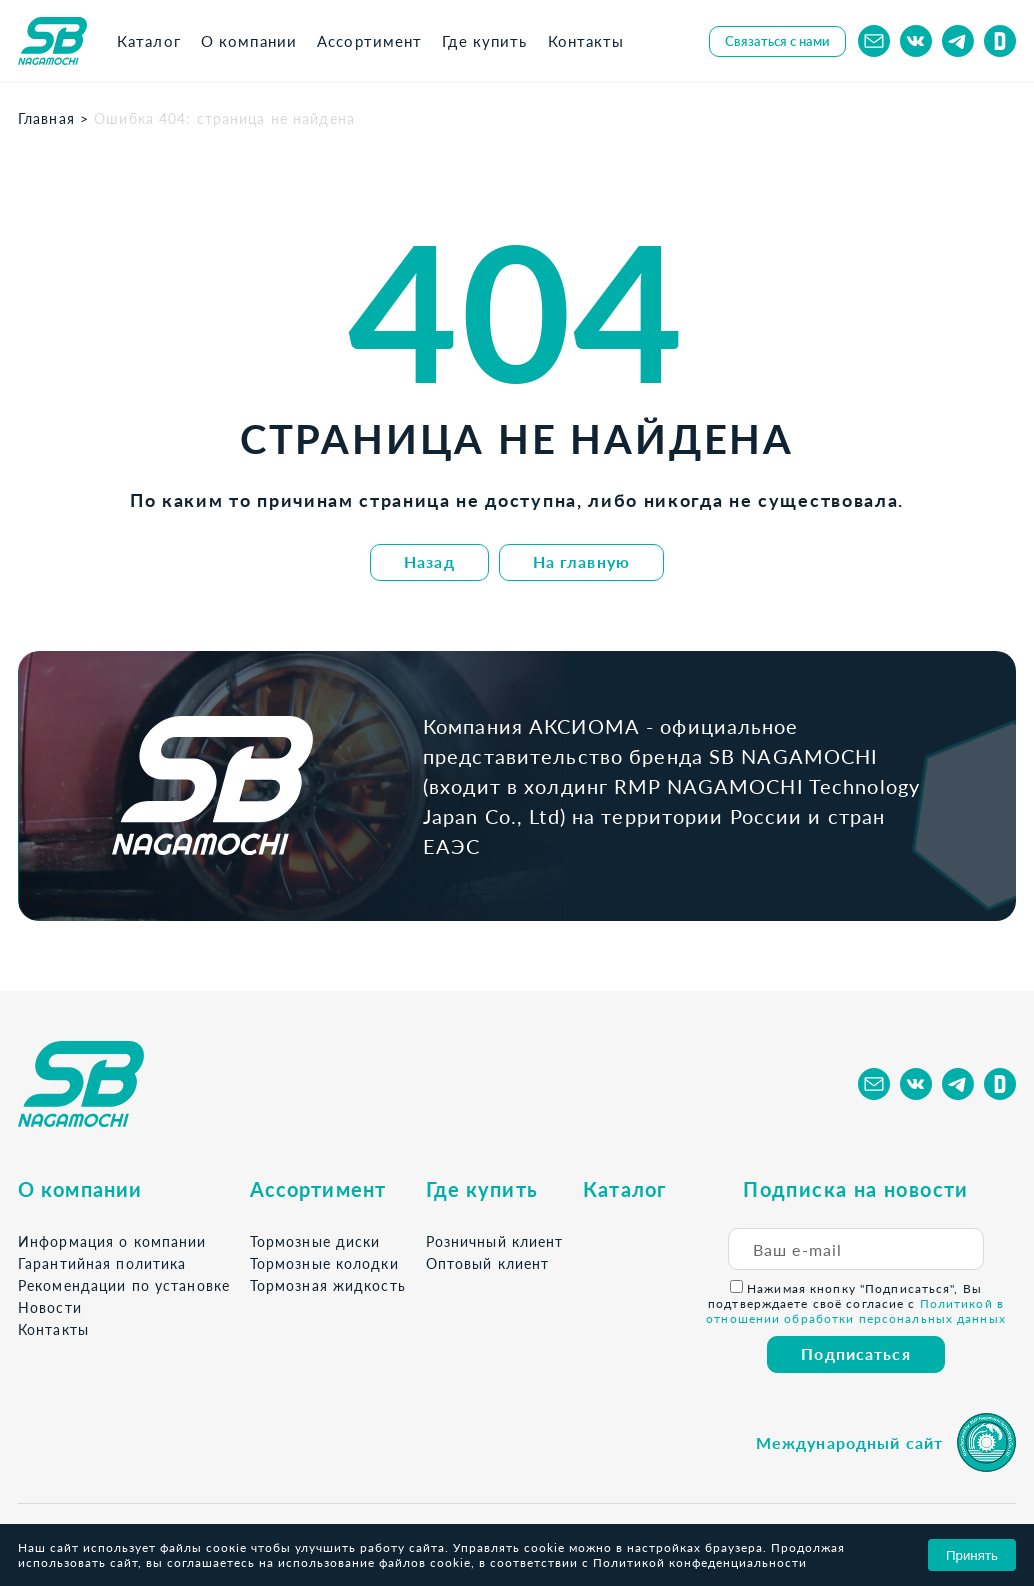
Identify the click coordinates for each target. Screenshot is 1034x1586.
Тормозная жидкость (328, 1285)
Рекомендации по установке (124, 1285)
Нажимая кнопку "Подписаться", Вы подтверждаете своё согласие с (856, 1303)
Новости (50, 1307)
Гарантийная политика (102, 1263)
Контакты (53, 1329)
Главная (46, 118)
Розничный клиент (495, 1241)
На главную (581, 561)
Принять (972, 1555)
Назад (429, 561)
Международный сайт (849, 1442)
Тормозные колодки (324, 1263)
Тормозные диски (315, 1241)
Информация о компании (112, 1241)
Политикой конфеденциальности (700, 1562)
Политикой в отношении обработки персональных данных (856, 1311)
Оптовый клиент (488, 1263)
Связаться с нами (777, 41)
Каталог (624, 1189)
